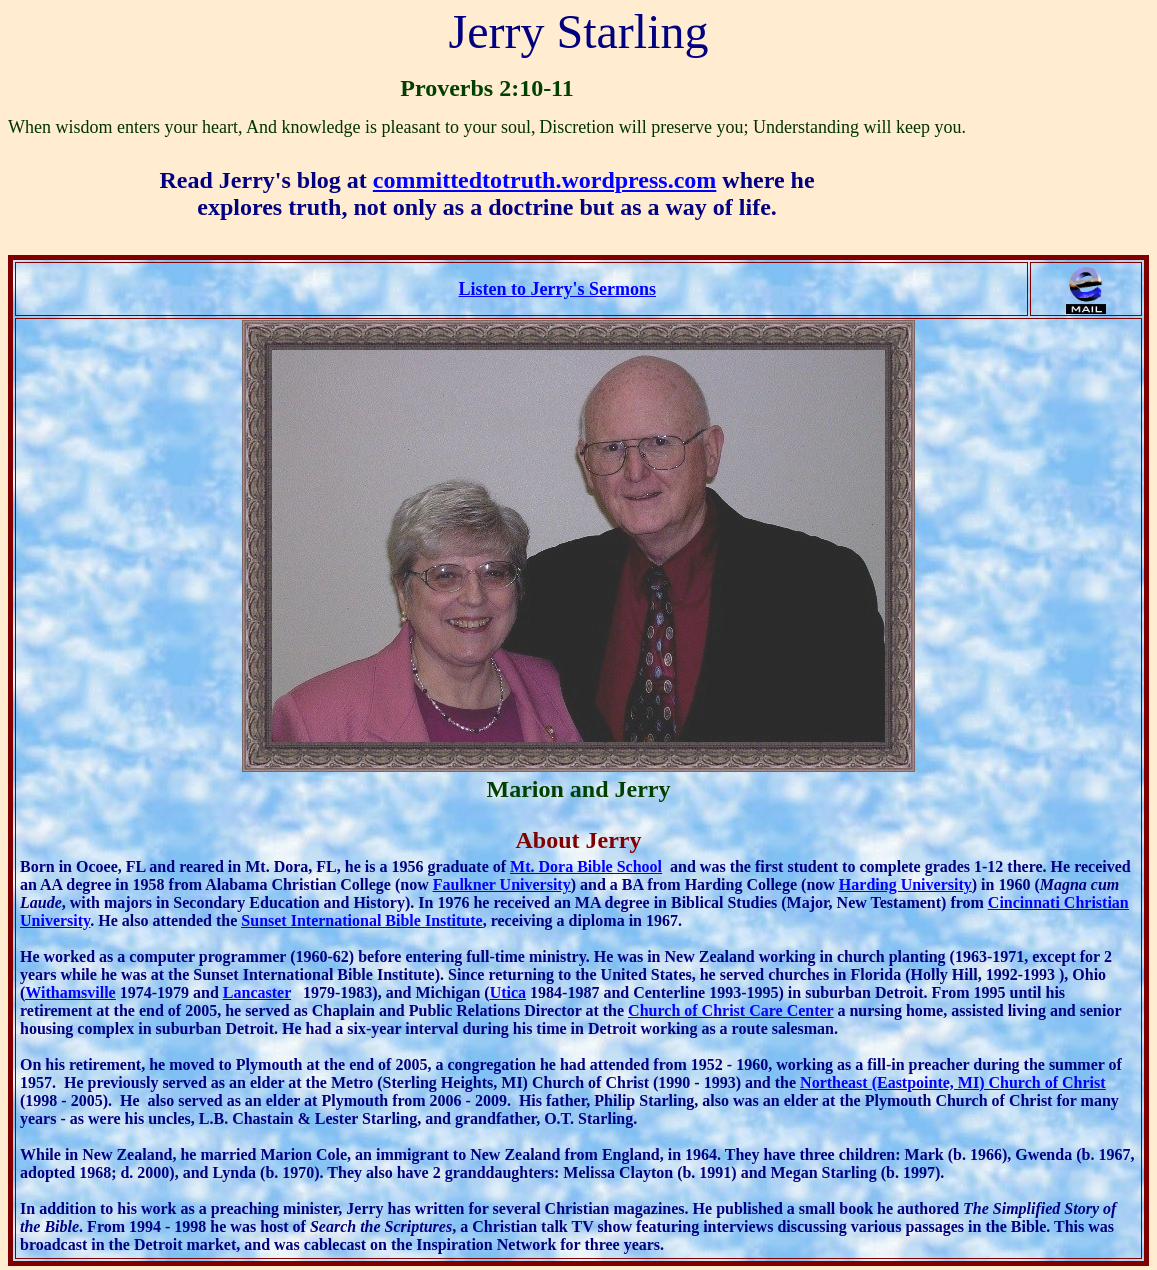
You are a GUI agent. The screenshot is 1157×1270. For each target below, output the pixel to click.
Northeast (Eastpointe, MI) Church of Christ (952, 1082)
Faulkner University (502, 884)
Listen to (557, 289)
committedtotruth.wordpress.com (545, 180)
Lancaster (257, 992)
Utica (508, 992)
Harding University (905, 884)
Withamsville (70, 992)
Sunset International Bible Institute (361, 920)
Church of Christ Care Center (730, 1010)
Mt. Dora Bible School (586, 866)
